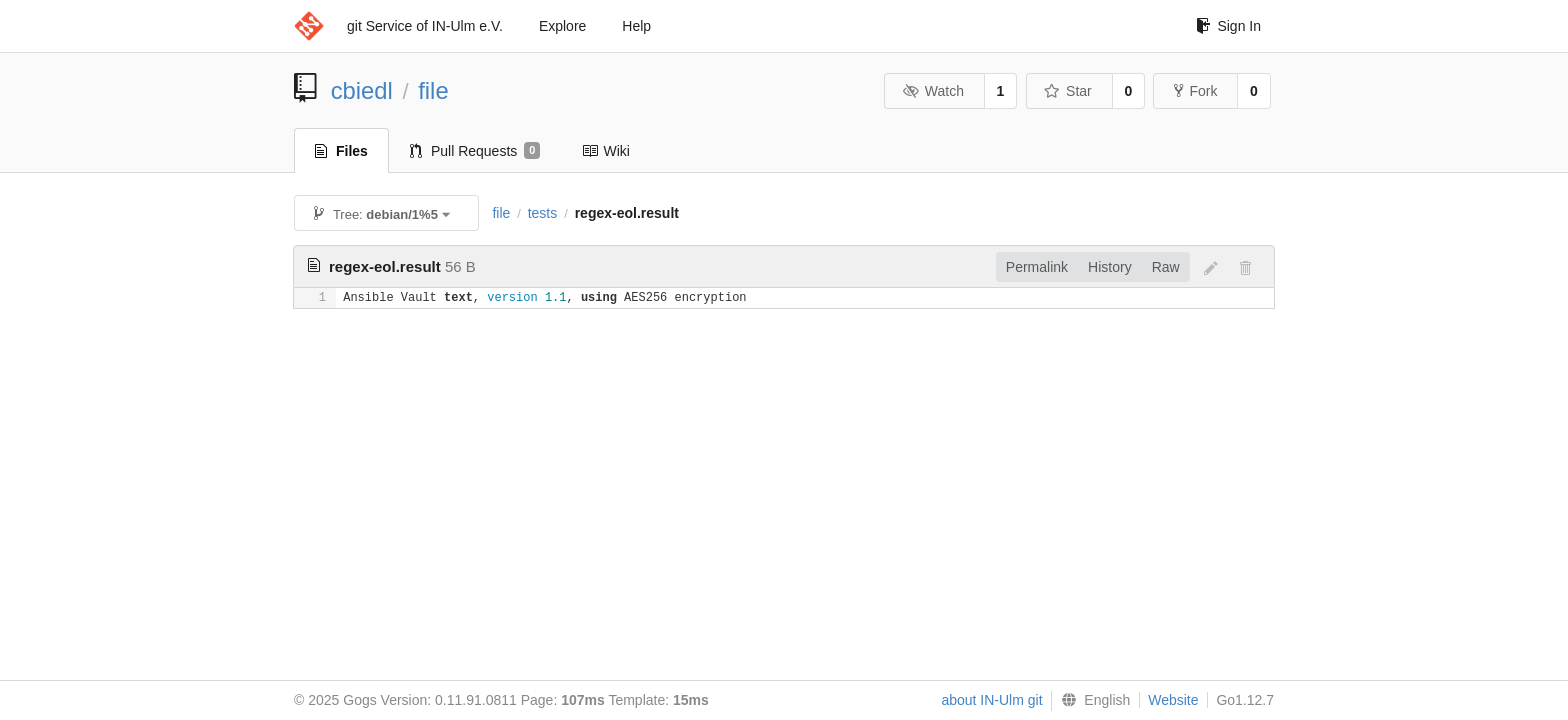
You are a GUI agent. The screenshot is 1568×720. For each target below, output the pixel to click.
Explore (562, 26)
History (1110, 267)
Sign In (1228, 26)
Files (341, 151)
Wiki (605, 151)
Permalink (1037, 267)
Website (1173, 700)
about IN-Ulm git (991, 700)
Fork (1195, 91)
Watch (933, 91)
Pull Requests (475, 151)
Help (636, 26)
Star (1068, 91)
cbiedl (362, 90)
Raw (1166, 267)
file (433, 90)
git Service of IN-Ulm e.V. (425, 26)
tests (543, 213)
